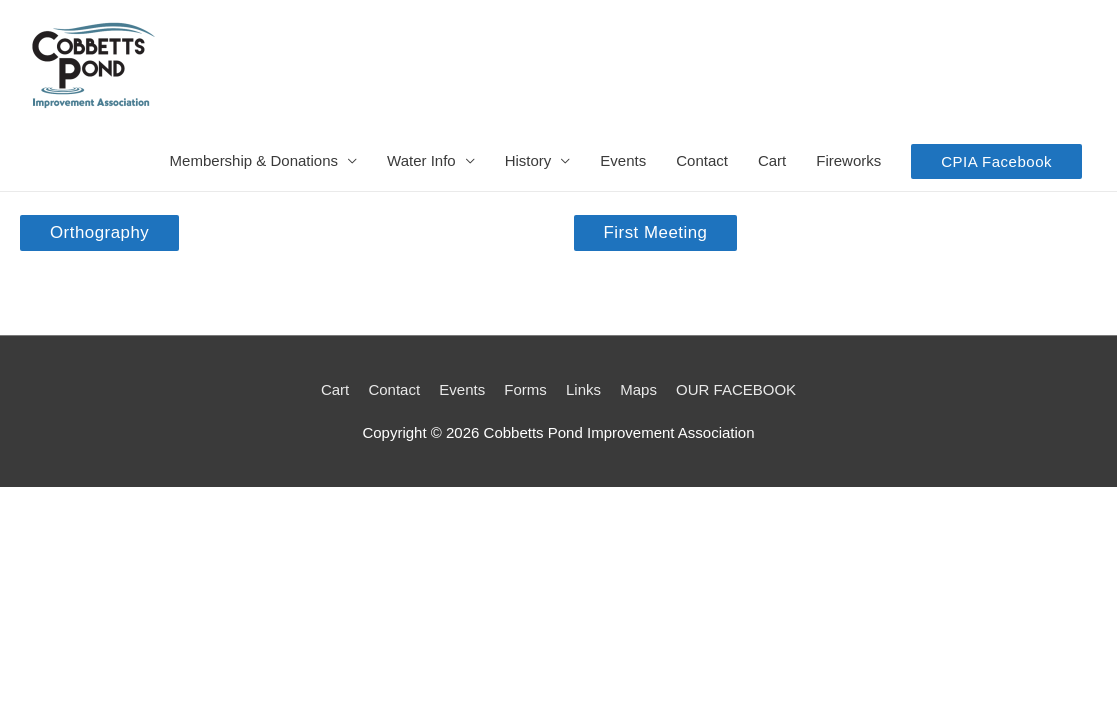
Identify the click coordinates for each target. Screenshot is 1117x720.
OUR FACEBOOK (736, 389)
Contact (702, 160)
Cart (772, 160)
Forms (525, 389)
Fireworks (848, 160)
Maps (638, 389)
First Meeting (656, 232)
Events (623, 160)
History (528, 160)
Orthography (99, 232)
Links (583, 389)
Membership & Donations (254, 160)
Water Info (421, 160)
